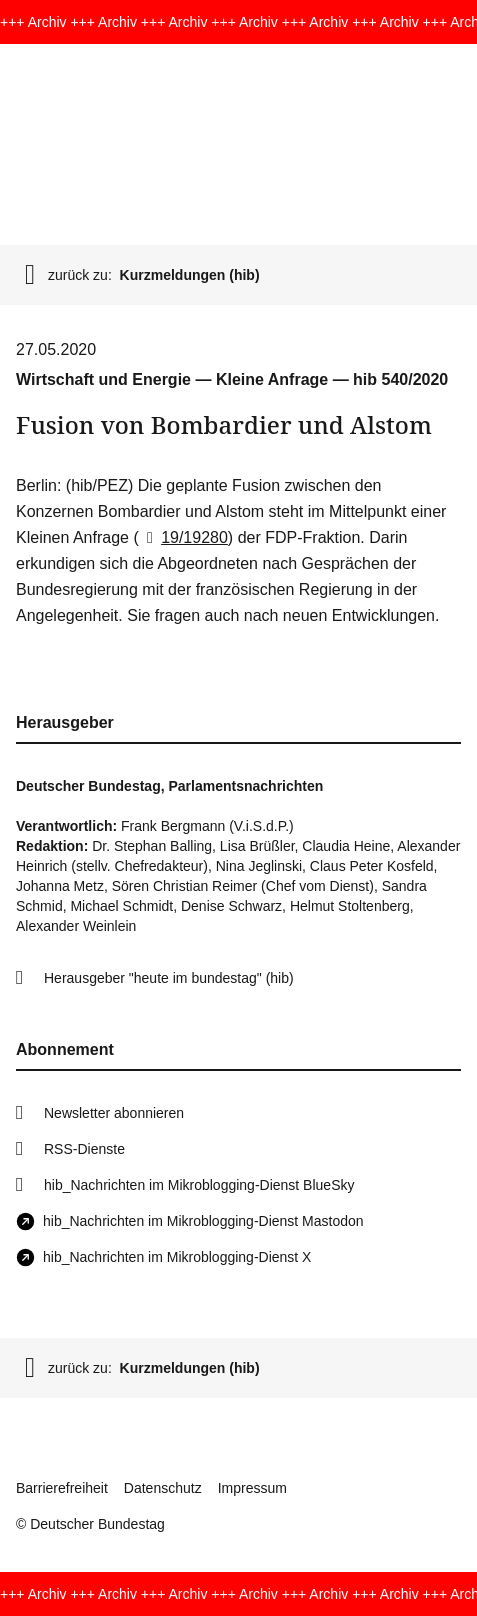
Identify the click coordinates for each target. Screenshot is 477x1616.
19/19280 (183, 537)
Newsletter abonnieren (114, 1113)
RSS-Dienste (84, 1149)
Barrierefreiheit (62, 1488)
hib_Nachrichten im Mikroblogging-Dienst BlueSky (199, 1185)
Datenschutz (163, 1488)
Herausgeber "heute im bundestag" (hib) (169, 978)
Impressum (252, 1488)
